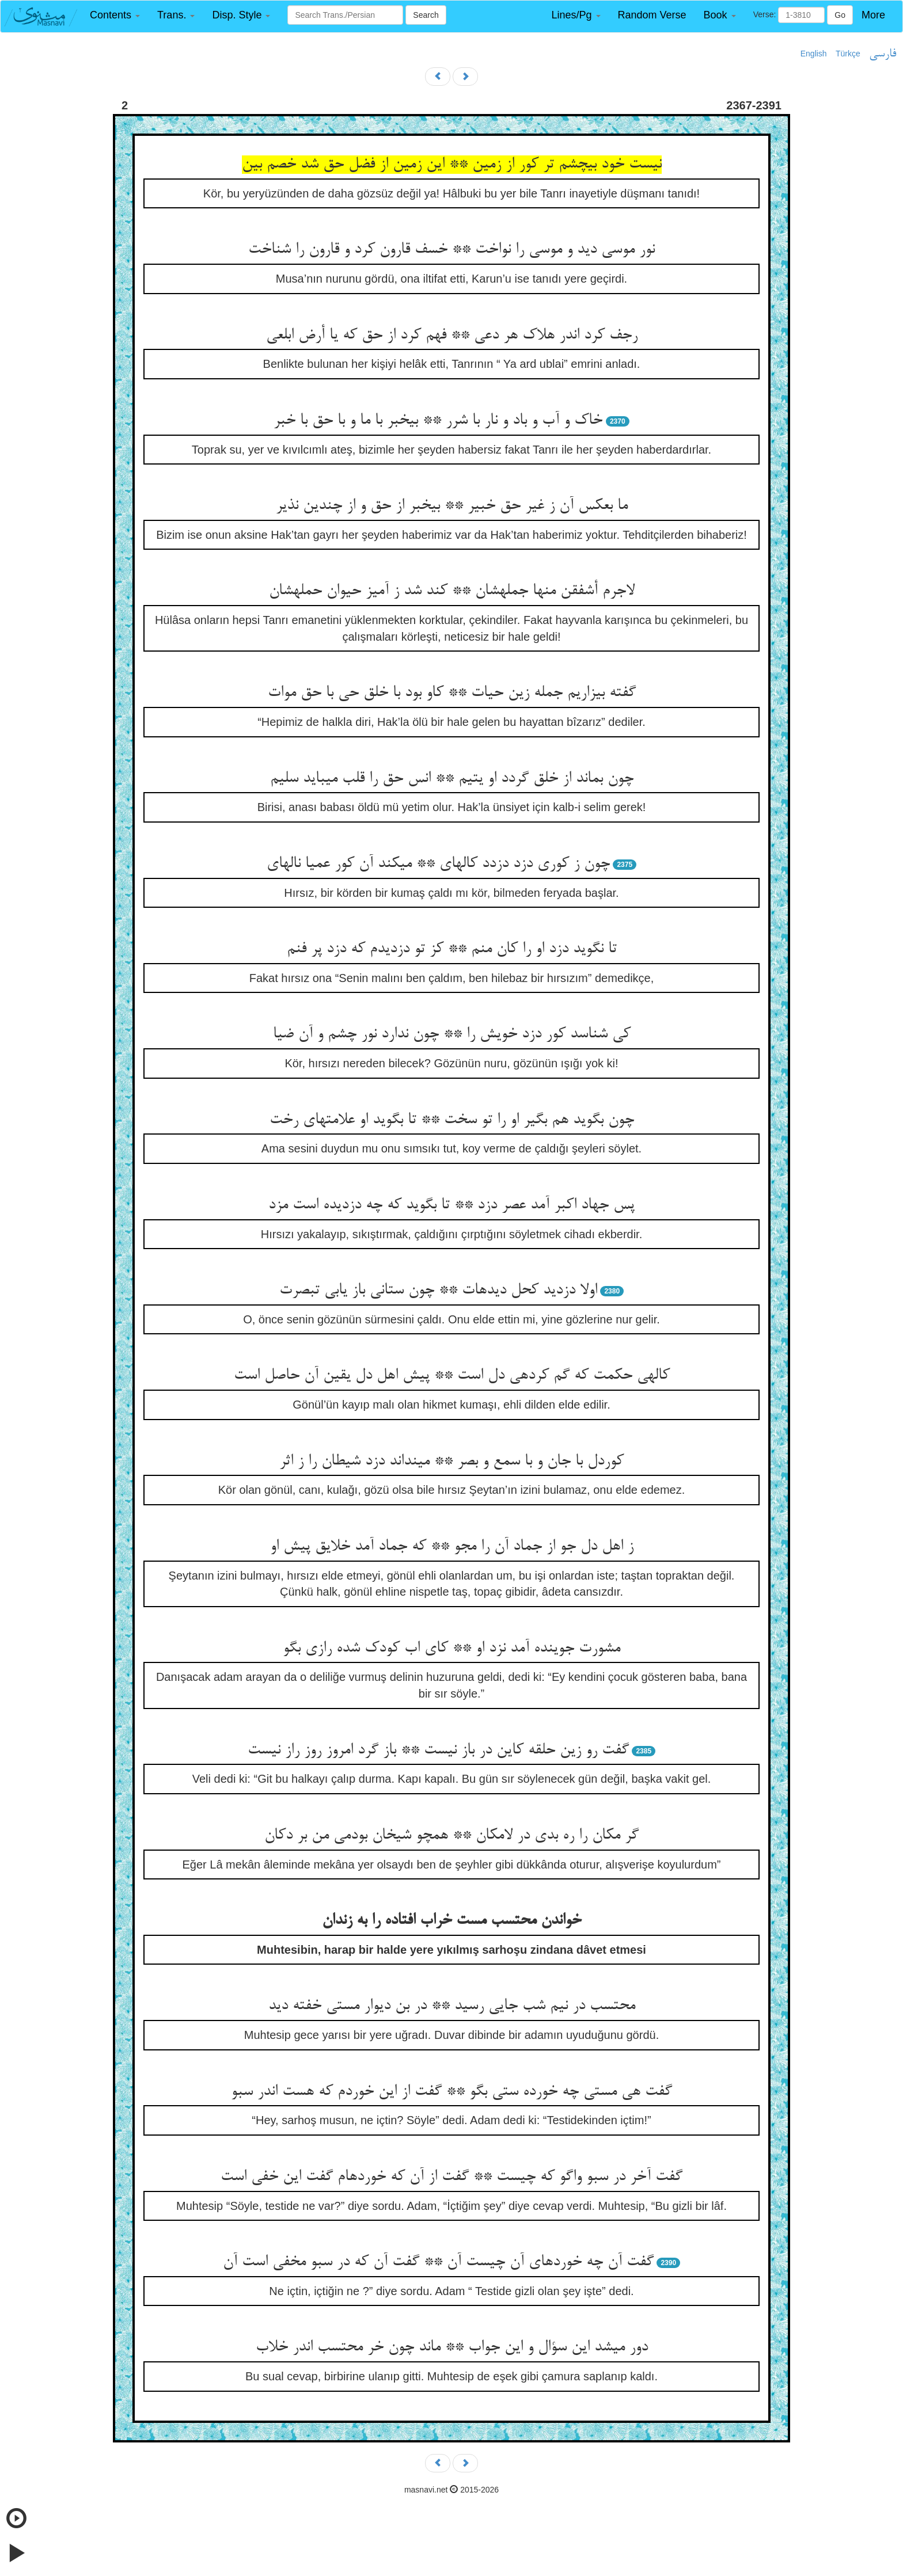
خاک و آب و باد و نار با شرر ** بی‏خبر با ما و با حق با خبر (438, 421)
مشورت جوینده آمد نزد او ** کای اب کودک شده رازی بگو (451, 1648)
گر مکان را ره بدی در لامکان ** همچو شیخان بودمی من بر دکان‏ (451, 1836)
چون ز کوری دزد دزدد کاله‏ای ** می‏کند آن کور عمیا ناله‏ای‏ (438, 864)
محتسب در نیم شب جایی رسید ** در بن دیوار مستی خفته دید (451, 2006)
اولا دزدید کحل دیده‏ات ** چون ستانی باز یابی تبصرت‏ (438, 1290)
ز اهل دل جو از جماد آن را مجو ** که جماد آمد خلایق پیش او (451, 1547)
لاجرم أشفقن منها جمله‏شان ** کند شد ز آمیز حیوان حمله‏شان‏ (452, 591)
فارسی (882, 54)
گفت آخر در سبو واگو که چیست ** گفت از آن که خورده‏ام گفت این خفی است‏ (451, 2177)
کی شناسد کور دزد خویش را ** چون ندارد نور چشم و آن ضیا (452, 1034)
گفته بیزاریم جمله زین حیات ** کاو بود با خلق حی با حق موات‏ (452, 693)
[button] (115, 15)
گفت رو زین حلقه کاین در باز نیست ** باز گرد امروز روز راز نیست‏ (438, 1750)
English (813, 53)
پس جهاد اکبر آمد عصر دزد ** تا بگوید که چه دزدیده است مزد (451, 1205)
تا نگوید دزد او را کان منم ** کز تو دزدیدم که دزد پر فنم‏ (452, 949)
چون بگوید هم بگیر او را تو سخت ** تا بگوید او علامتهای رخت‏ (452, 1120)
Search (425, 15)
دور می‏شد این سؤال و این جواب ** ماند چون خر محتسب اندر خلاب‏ (452, 2347)
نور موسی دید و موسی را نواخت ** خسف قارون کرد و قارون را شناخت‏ (451, 250)
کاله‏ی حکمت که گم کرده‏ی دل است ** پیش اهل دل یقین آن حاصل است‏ (452, 1376)
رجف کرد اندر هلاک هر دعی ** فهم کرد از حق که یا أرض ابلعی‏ (452, 335)
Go (839, 15)
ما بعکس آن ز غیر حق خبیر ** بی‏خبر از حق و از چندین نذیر (452, 506)
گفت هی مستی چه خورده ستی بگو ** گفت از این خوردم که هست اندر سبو (451, 2092)
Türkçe (848, 53)
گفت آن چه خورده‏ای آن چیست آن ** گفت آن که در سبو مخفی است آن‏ (438, 2262)
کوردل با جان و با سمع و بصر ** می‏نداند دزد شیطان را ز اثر (451, 1461)
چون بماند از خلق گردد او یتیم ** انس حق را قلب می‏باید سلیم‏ (451, 779)
